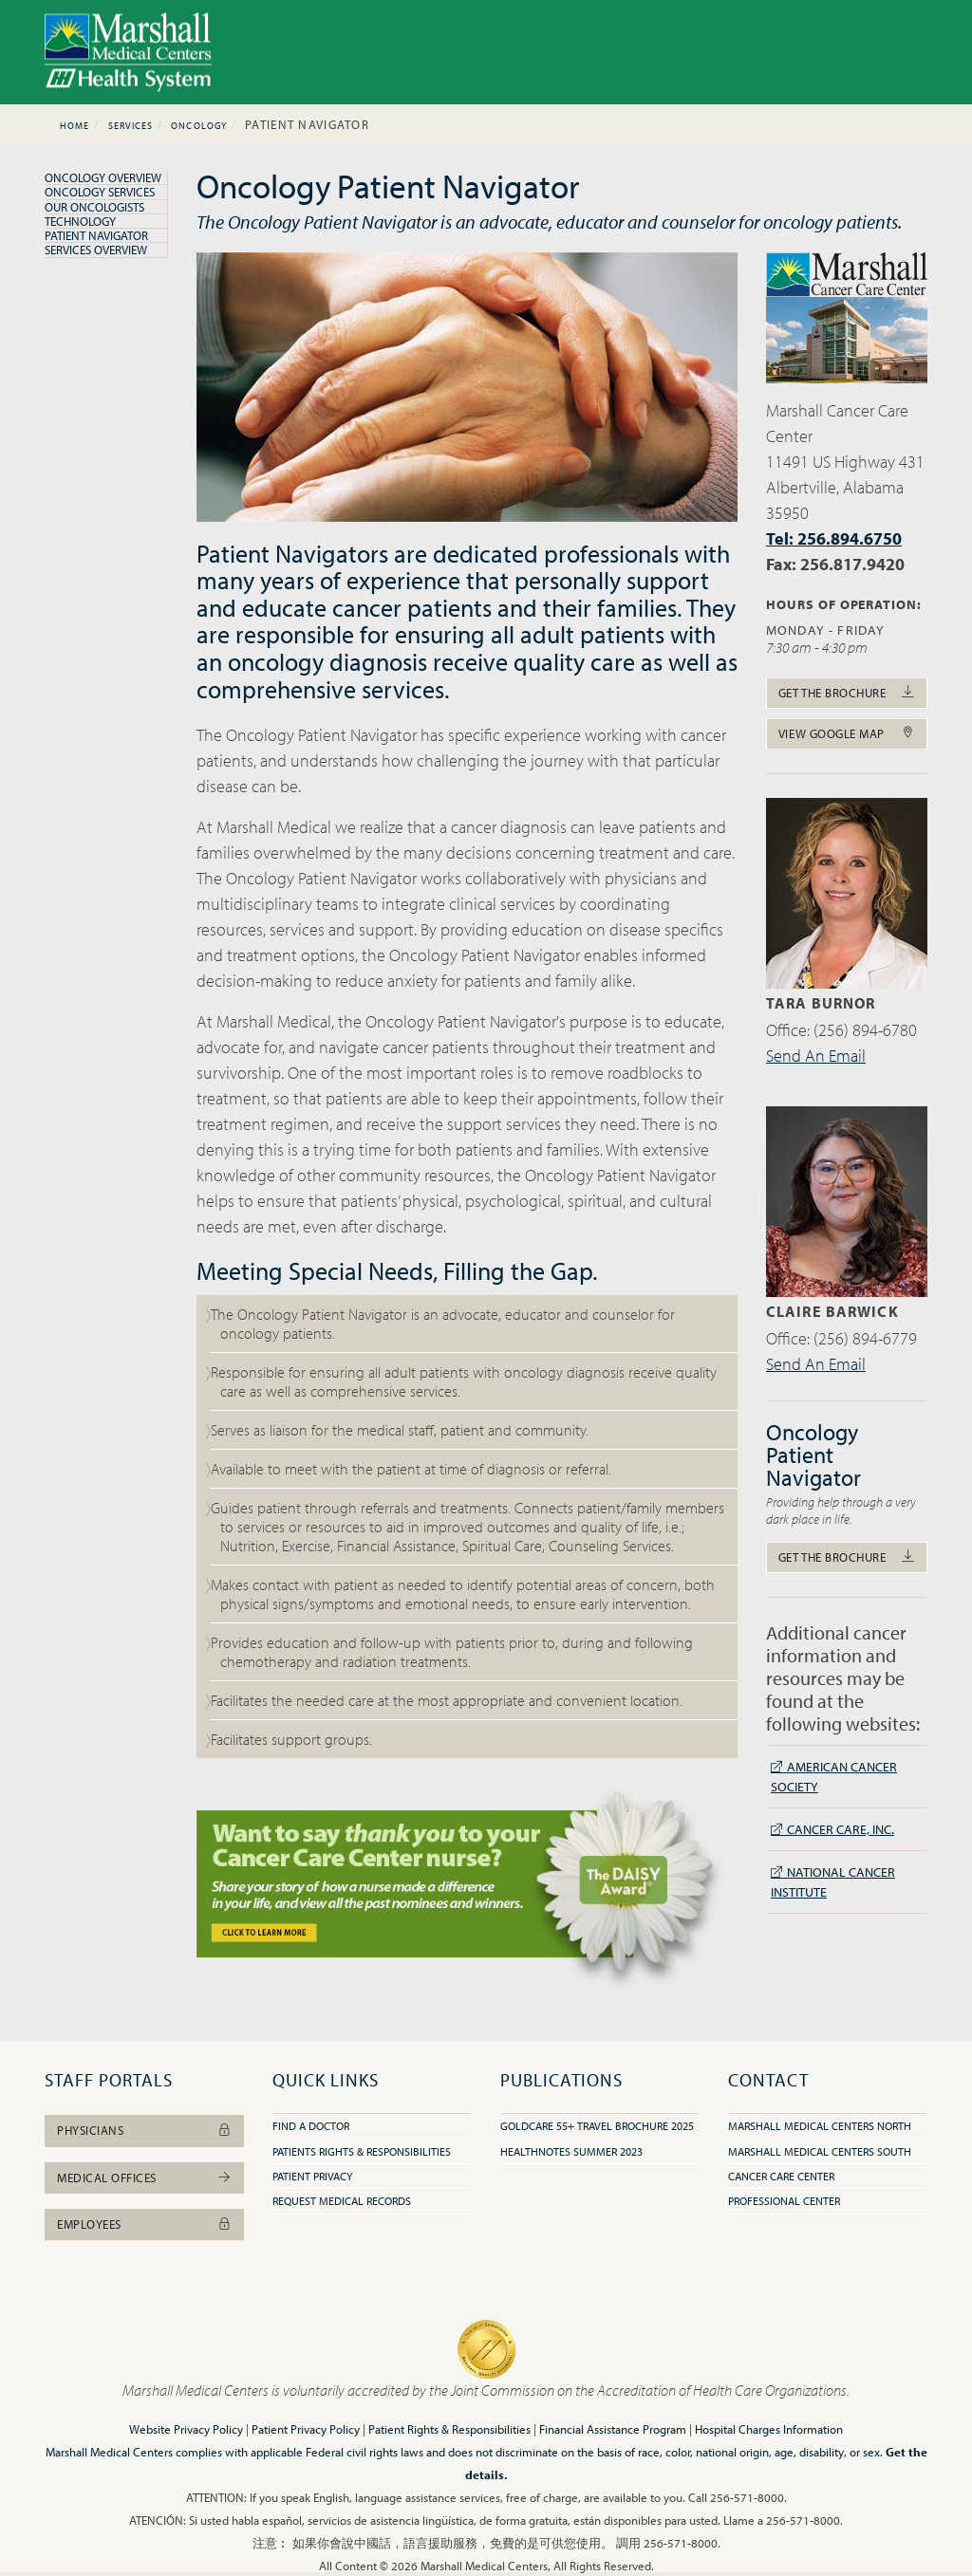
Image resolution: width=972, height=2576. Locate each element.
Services (130, 126)
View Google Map (846, 733)
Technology (80, 221)
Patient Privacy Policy (306, 2429)
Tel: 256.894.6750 (834, 538)
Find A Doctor (310, 2126)
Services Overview (96, 249)
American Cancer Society (834, 1776)
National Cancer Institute (833, 1881)
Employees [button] (144, 2224)
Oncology (198, 126)
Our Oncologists (94, 206)
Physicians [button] (144, 2130)
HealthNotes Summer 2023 (571, 2151)
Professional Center (784, 2201)
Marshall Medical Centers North (819, 2126)
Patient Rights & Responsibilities (449, 2429)
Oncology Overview (103, 177)
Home (74, 126)
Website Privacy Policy (186, 2429)
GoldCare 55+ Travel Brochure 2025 (597, 2126)
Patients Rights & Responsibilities (361, 2151)
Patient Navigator (96, 235)
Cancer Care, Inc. (832, 1829)
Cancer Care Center (781, 2176)
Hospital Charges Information (769, 2429)
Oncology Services (100, 191)
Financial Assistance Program (612, 2429)
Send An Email (816, 1055)
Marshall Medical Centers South (819, 2151)
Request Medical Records (341, 2201)
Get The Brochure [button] (846, 692)
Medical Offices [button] (144, 2177)
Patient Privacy (312, 2176)
